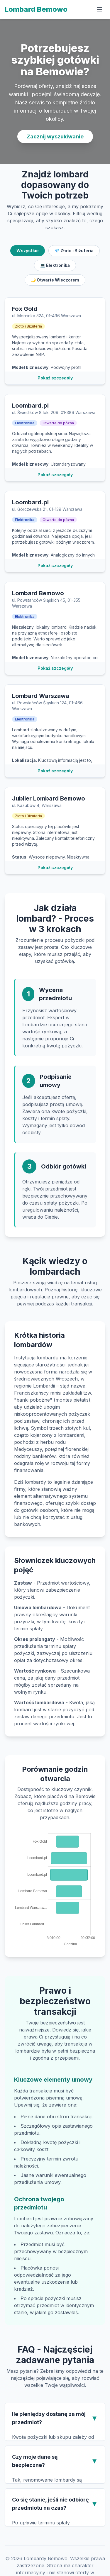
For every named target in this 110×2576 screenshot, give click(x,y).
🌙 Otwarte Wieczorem (55, 279)
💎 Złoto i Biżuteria (74, 250)
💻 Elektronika (55, 265)
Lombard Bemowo (36, 9)
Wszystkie (27, 250)
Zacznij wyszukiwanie (55, 136)
